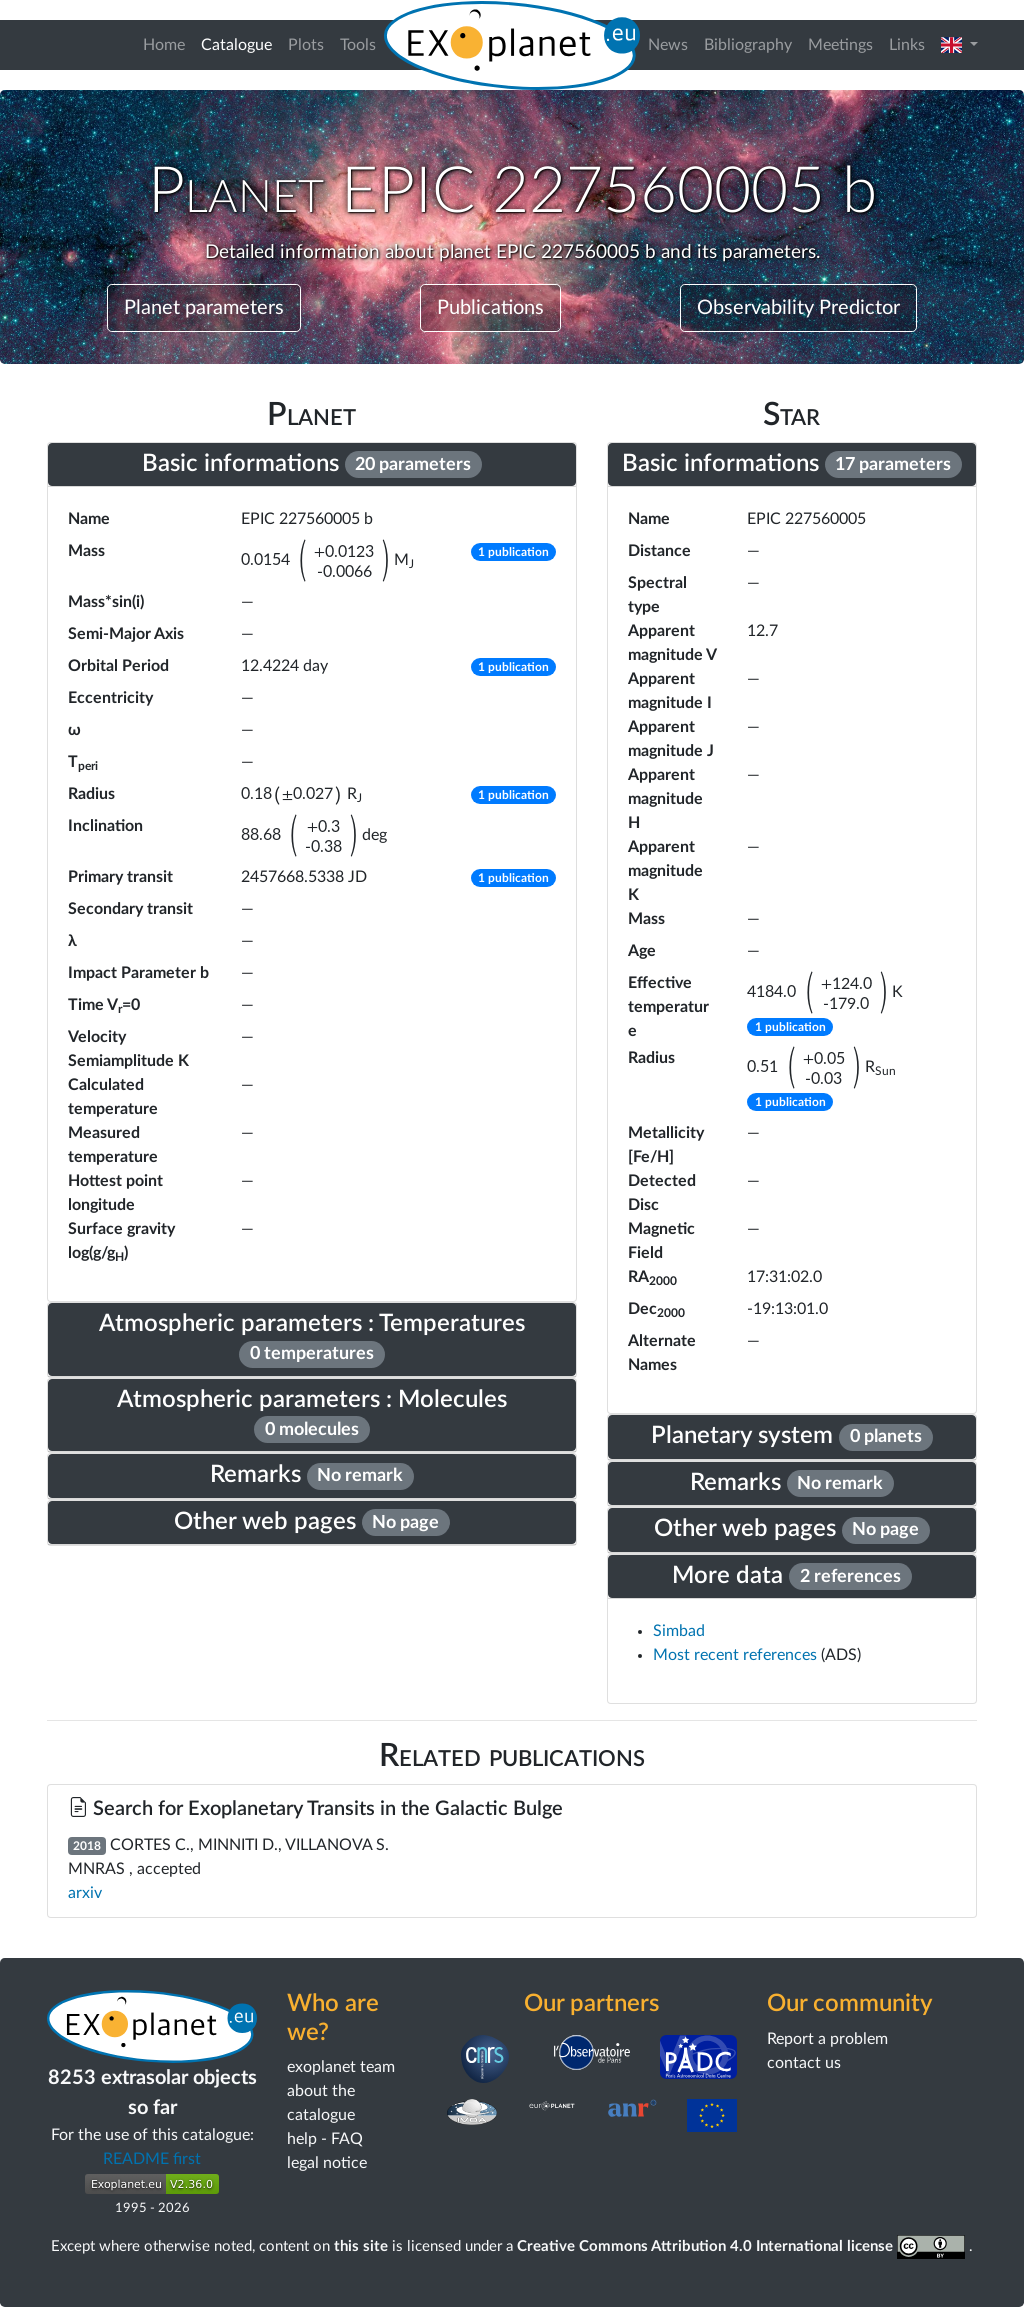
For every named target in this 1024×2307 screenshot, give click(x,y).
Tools (358, 45)
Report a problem (827, 2039)
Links (907, 45)
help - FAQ (325, 2139)
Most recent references (737, 1655)
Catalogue (240, 42)
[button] (959, 45)
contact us (804, 2063)
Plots (306, 45)
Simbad (679, 1631)
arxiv (85, 1893)
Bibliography (748, 45)
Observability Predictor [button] (798, 308)
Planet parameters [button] (204, 308)
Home (164, 45)
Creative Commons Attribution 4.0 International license (743, 2246)
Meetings (840, 45)
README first (152, 2159)
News (668, 45)
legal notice (327, 2163)
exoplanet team (341, 2067)
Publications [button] (490, 308)
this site (361, 2246)
